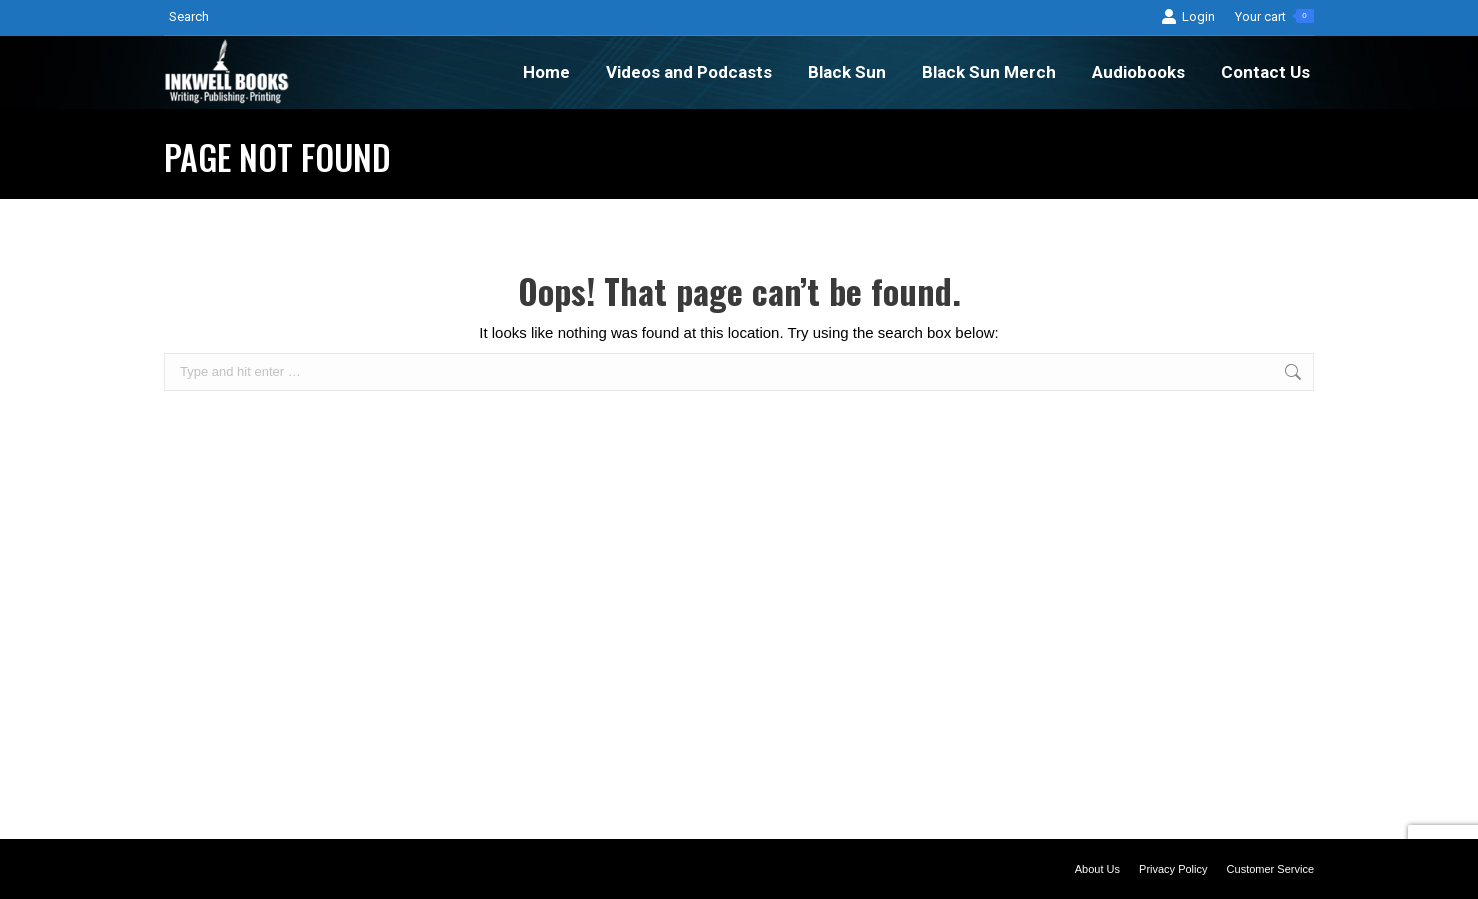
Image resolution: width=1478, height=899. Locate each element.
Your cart (1274, 16)
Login (1188, 16)
